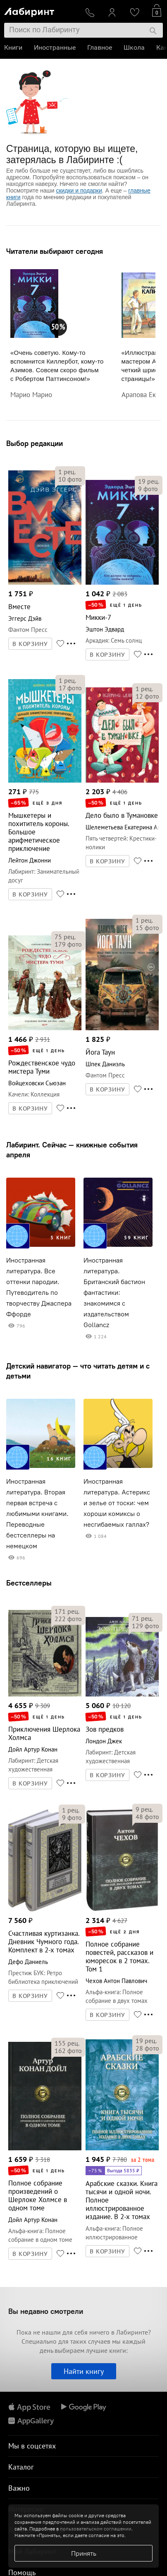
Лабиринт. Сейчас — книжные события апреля (72, 1149)
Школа (134, 47)
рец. (67, 471)
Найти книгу (84, 2371)
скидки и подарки (79, 190)
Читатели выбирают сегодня (54, 251)
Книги (13, 47)
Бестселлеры (29, 1583)
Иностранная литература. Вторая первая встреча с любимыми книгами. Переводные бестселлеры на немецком (37, 1513)
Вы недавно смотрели (45, 2311)
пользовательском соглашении (95, 2528)
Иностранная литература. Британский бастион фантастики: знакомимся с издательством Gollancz (114, 1292)
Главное (99, 47)
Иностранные (55, 47)
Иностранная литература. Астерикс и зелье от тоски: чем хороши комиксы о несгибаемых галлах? (117, 1502)
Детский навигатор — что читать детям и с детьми (78, 1371)
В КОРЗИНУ (30, 644)
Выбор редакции (34, 443)
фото (70, 479)
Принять (83, 2553)
